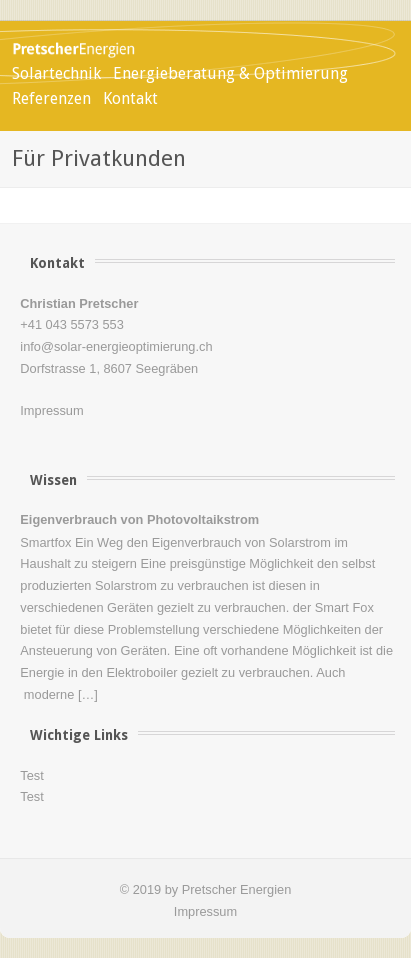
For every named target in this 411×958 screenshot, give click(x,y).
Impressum (51, 410)
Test (31, 775)
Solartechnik (56, 73)
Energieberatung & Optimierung (230, 73)
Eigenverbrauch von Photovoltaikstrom (139, 519)
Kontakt (130, 98)
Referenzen (51, 98)
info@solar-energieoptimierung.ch (116, 346)
